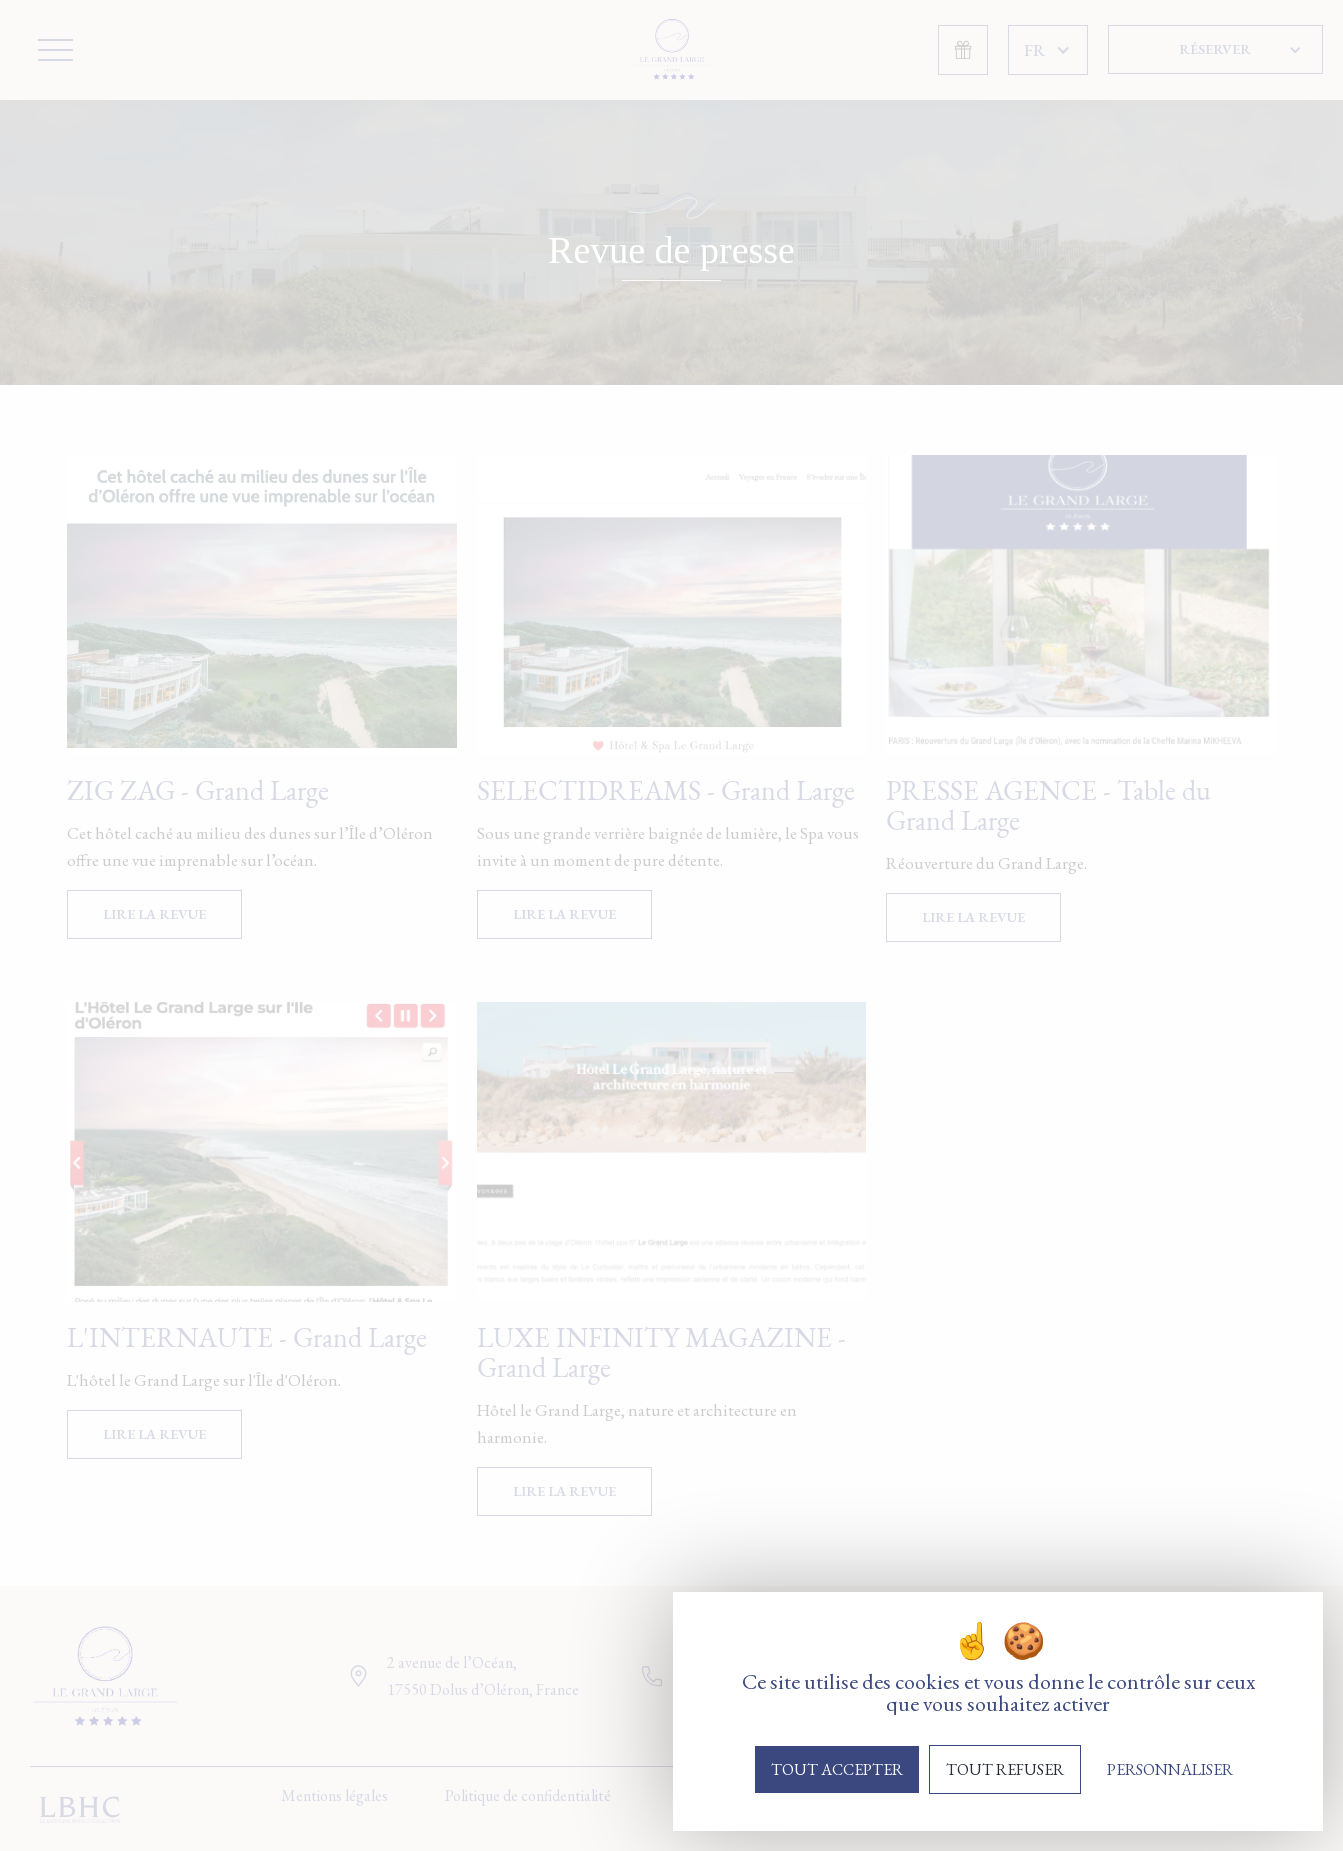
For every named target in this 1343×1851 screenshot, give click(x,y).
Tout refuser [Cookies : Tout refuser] (1005, 1769)
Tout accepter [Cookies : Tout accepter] (837, 1769)
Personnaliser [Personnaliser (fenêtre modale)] (1170, 1769)
